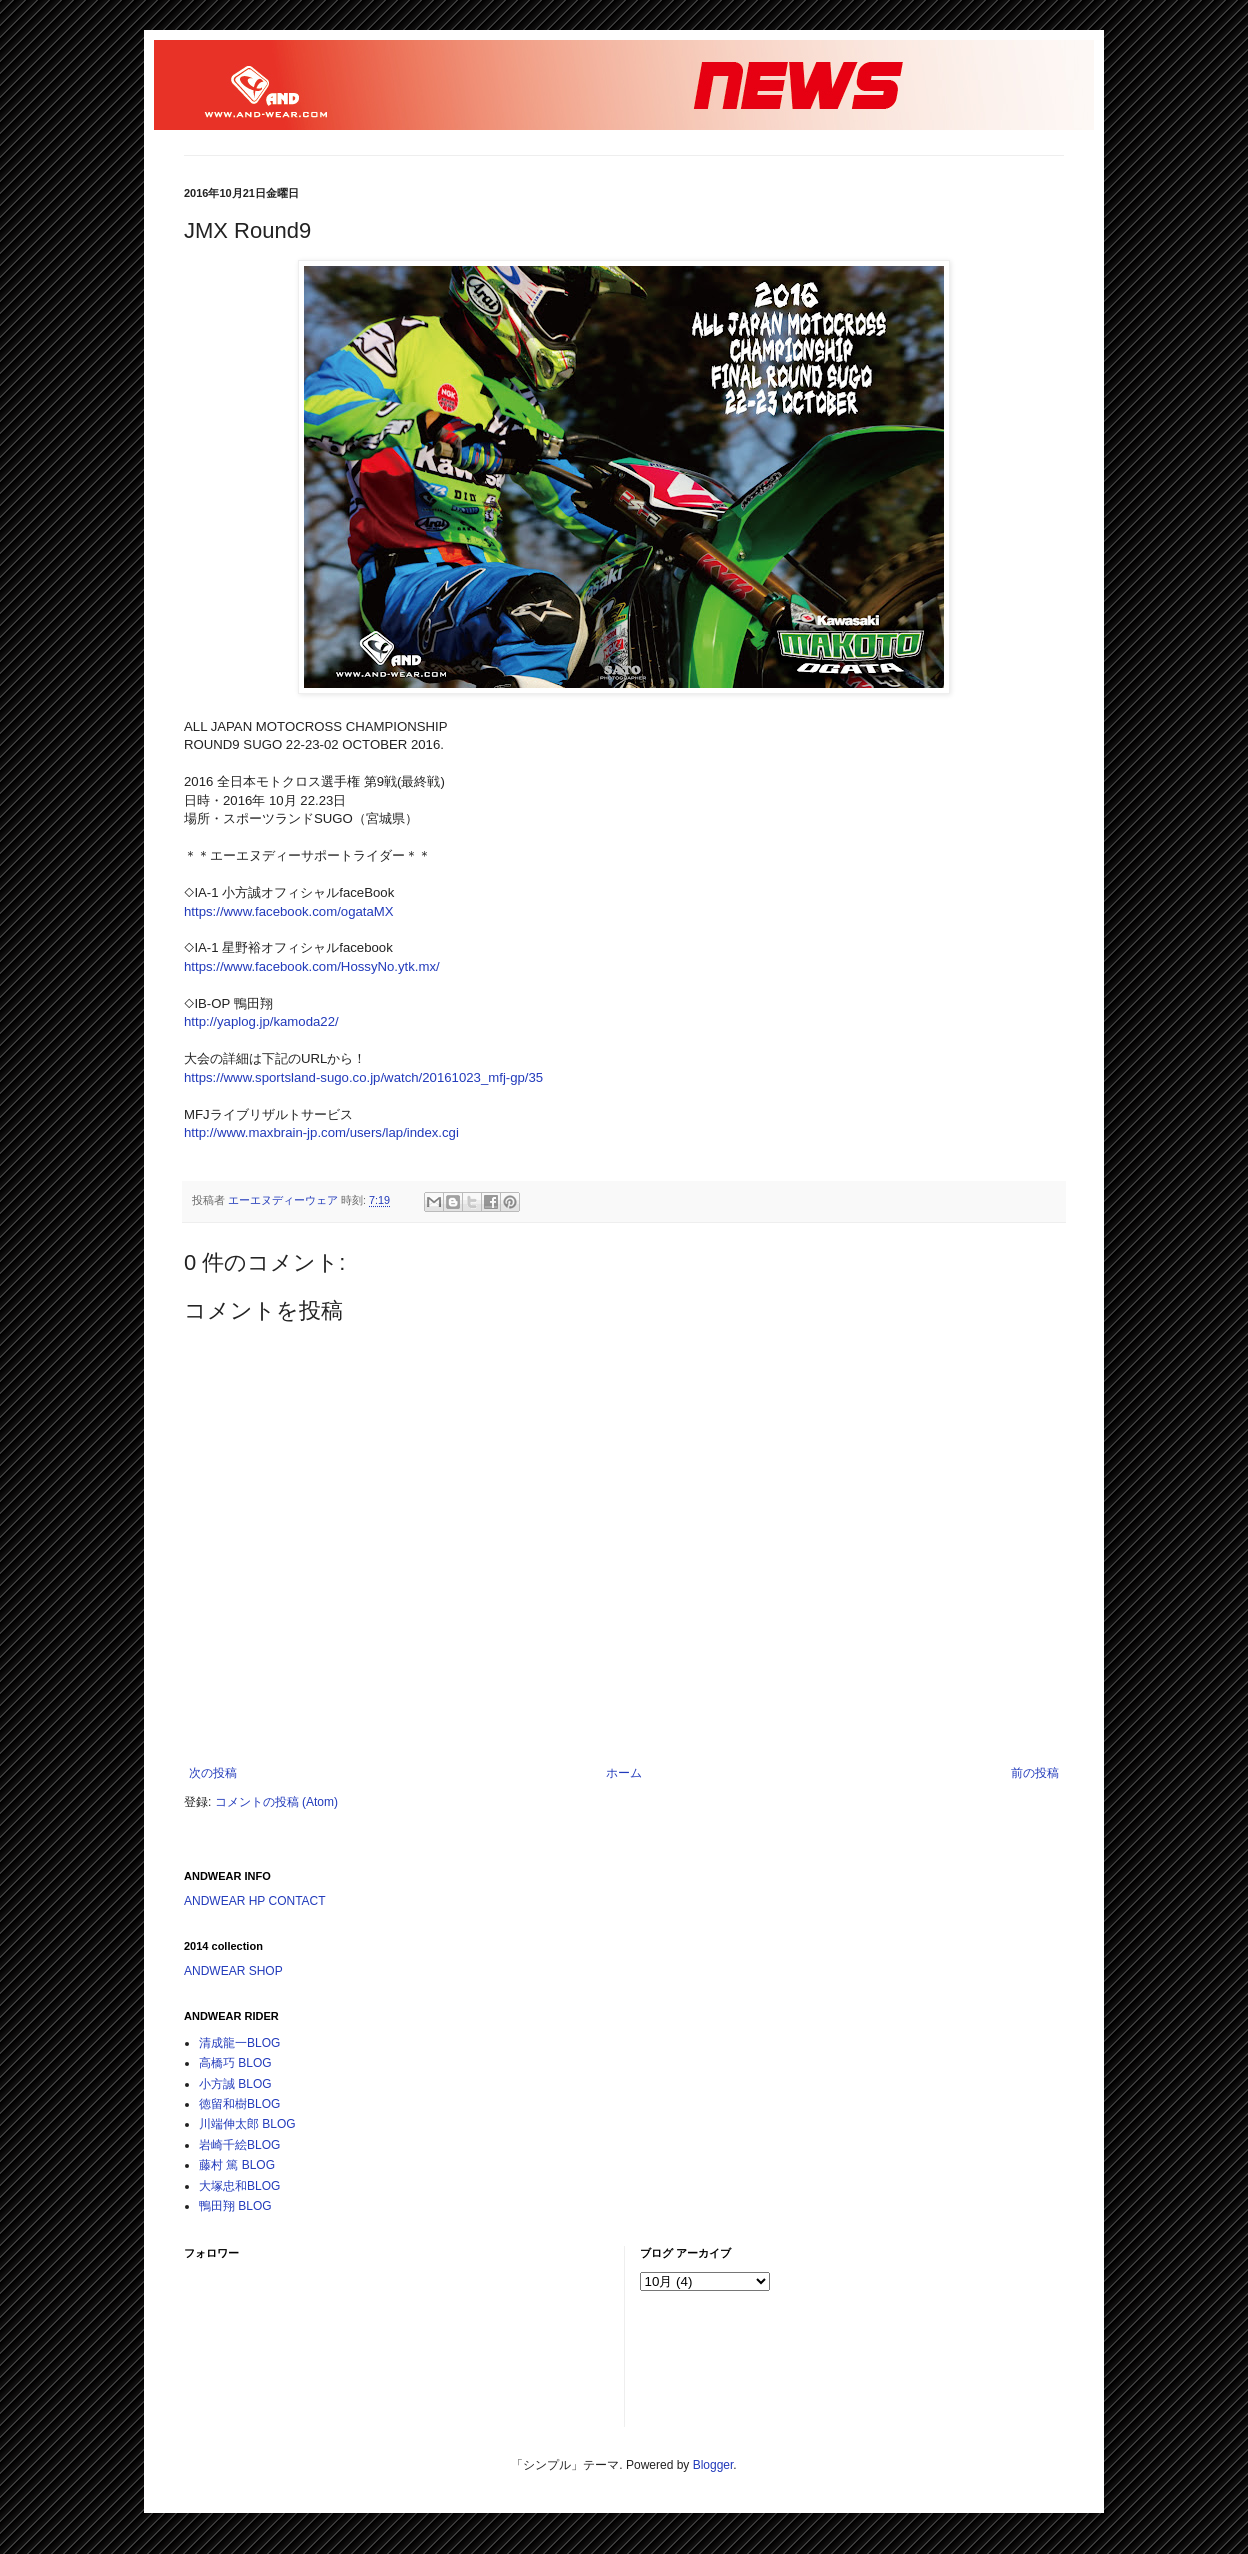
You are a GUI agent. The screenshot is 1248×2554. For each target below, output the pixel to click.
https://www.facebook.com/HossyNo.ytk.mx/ (312, 966)
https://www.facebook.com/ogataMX (289, 911)
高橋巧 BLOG (235, 2063)
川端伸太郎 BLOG (247, 2124)
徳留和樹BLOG (239, 2104)
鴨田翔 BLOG (235, 2206)
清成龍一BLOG (239, 2043)
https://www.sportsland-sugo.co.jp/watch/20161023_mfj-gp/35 (363, 1077)
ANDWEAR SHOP (233, 1971)
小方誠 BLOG (235, 2084)
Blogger (713, 2465)
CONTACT (296, 1901)
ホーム (624, 1773)
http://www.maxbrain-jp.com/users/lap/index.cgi (321, 1132)
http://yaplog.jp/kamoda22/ (261, 1021)
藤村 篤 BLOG (237, 2165)
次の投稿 (213, 1773)
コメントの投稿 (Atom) (276, 1802)
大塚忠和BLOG (239, 2186)
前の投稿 (1035, 1773)
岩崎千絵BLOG (239, 2145)
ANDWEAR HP (224, 1901)
